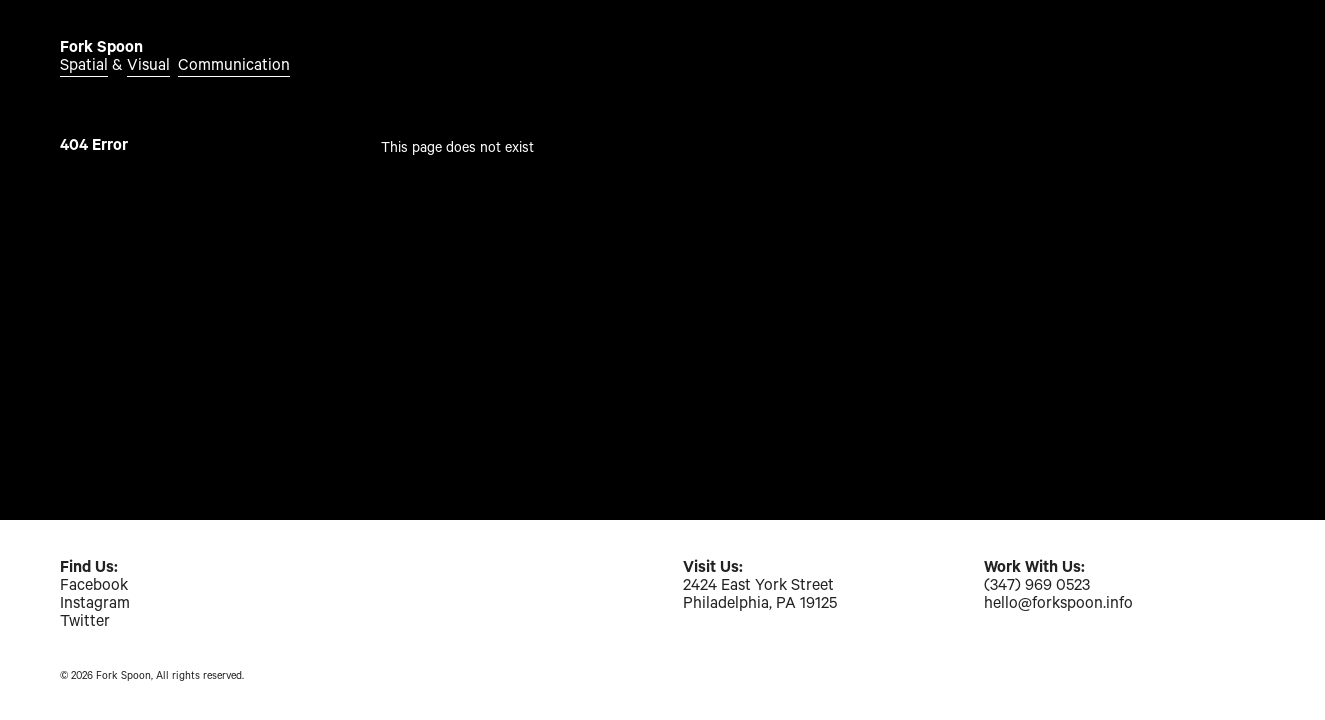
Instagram (95, 605)
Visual (148, 67)
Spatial (84, 67)
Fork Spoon (101, 49)
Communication (234, 67)
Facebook (94, 587)
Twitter (85, 623)
